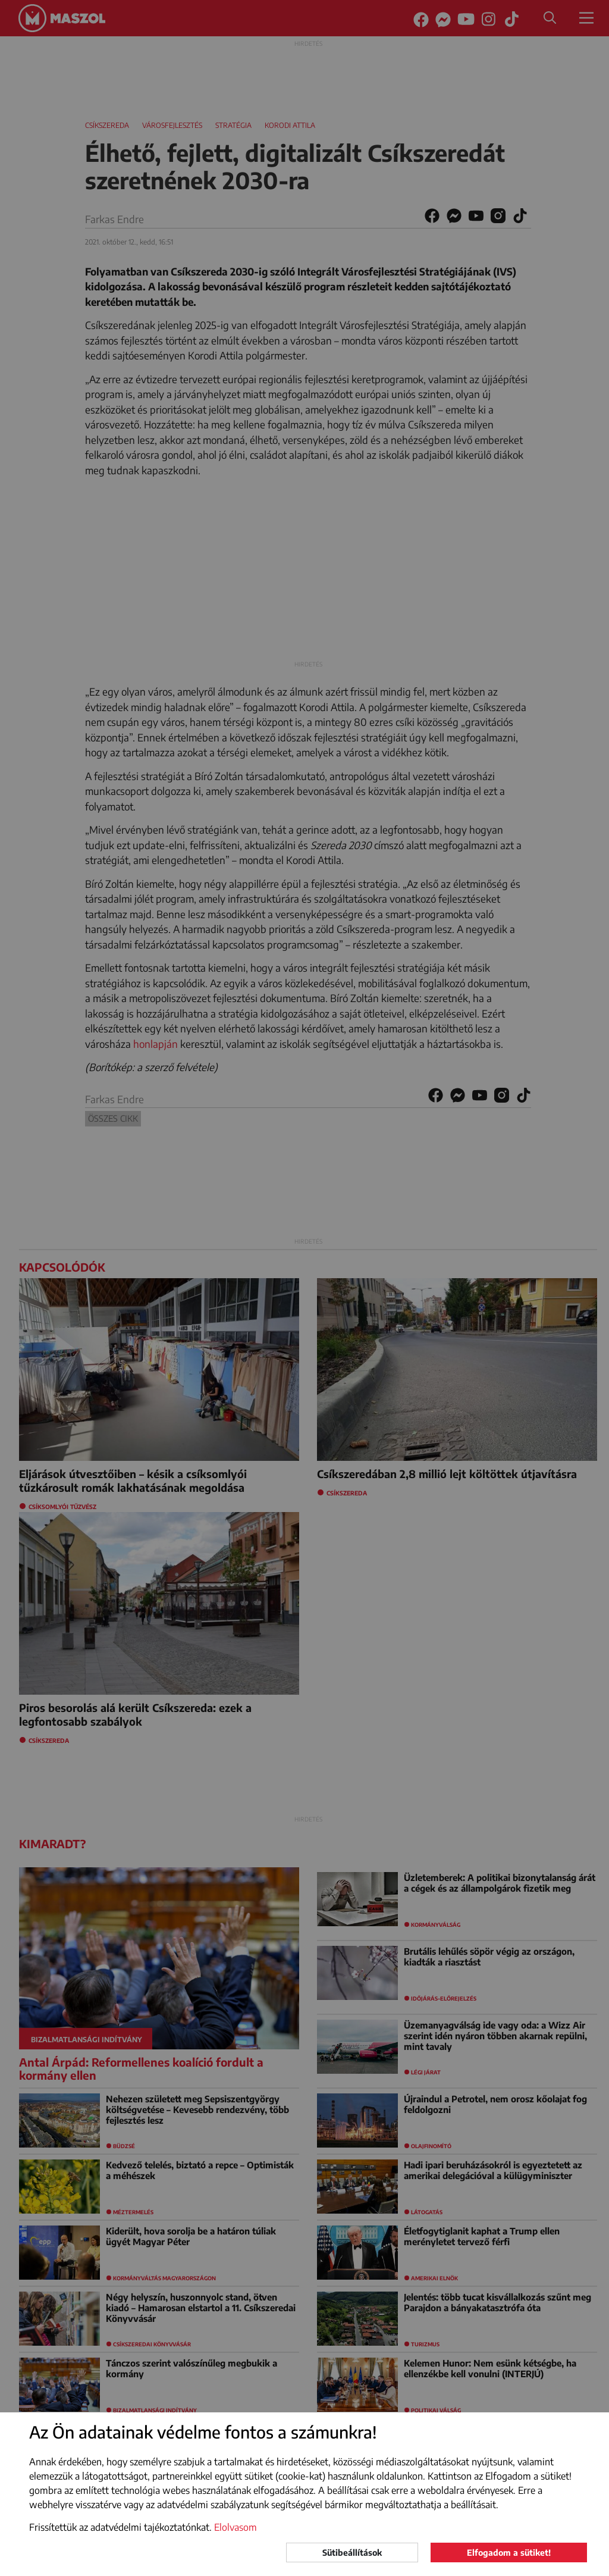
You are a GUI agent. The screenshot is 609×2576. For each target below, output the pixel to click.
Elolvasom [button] (235, 2527)
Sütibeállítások (352, 2552)
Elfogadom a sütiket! (509, 2552)
